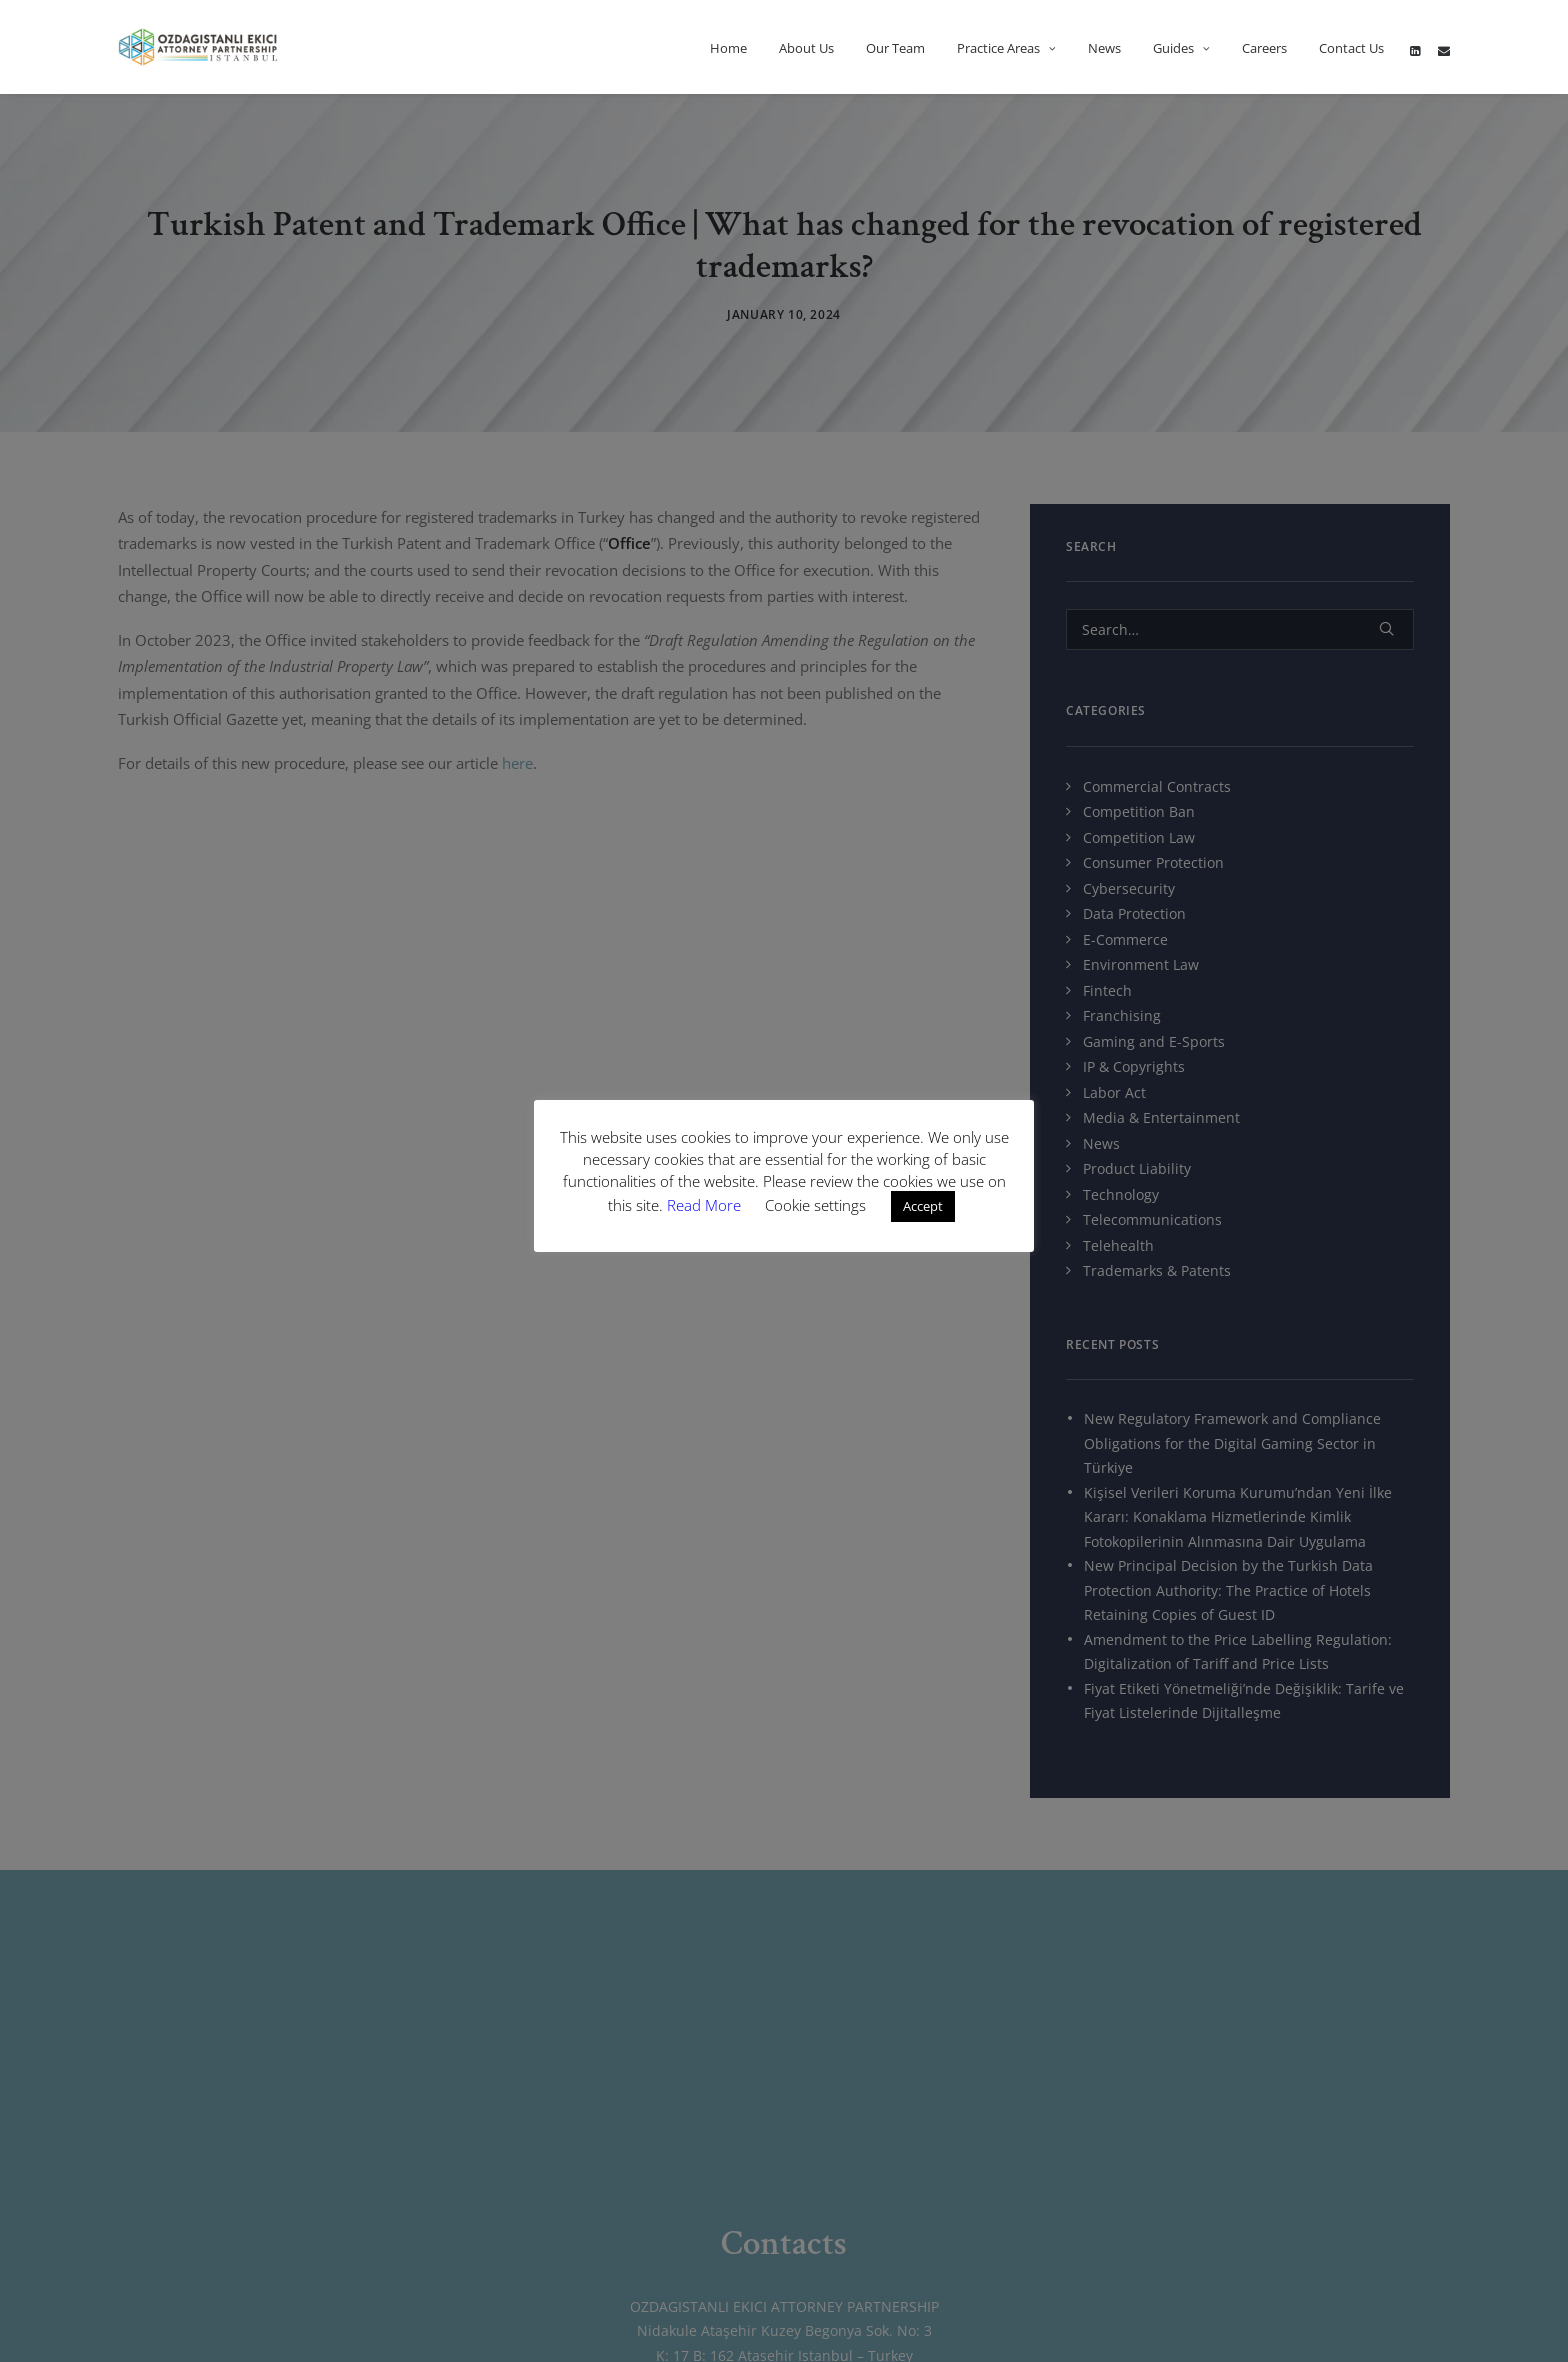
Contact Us (1351, 48)
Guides (1181, 48)
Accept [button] (923, 1206)
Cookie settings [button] (815, 1205)
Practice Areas (1006, 48)
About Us (806, 48)
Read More (706, 1205)
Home (728, 48)
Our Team (895, 48)
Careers (1264, 48)
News (1104, 48)
